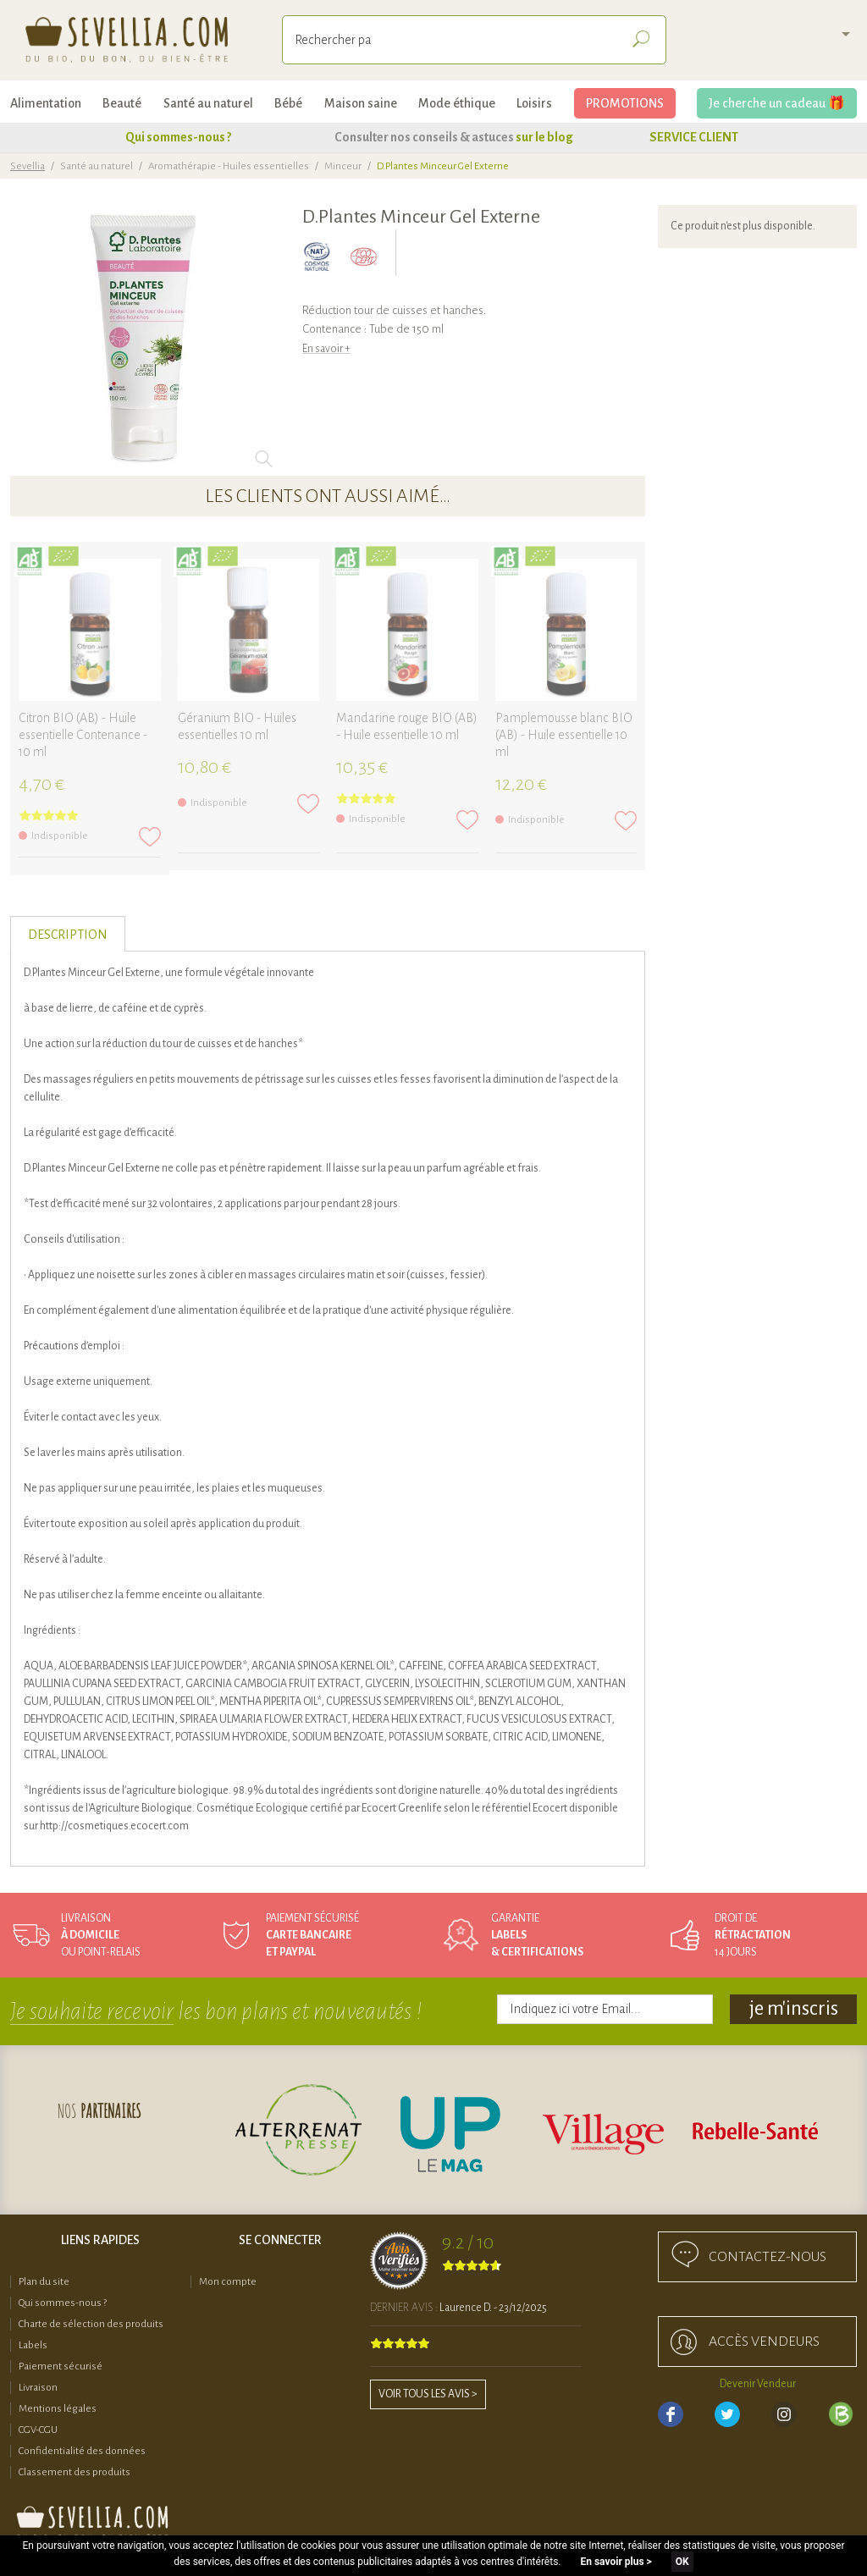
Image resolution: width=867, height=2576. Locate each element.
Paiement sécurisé (60, 2366)
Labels (33, 2345)
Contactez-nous (767, 2256)
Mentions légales (58, 2408)
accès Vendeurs (764, 2341)
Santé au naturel (208, 103)
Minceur (343, 166)
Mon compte (228, 2281)
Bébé (288, 103)
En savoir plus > (616, 2562)
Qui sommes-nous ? (178, 137)
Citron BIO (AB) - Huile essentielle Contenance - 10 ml (83, 734)
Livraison (38, 2387)
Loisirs (534, 103)
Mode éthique (456, 103)
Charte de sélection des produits (91, 2324)
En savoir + (326, 349)
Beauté (121, 103)
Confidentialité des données (82, 2451)
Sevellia (27, 166)
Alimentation (45, 103)
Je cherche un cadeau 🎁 (777, 103)
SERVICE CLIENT (693, 137)
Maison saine (360, 103)
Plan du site (44, 2281)
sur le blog (544, 137)
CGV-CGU (38, 2429)
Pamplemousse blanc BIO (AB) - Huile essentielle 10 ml (563, 734)
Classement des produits (74, 2472)
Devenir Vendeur (758, 2384)
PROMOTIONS (625, 103)
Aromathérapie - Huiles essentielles (228, 166)
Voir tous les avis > (428, 2394)
